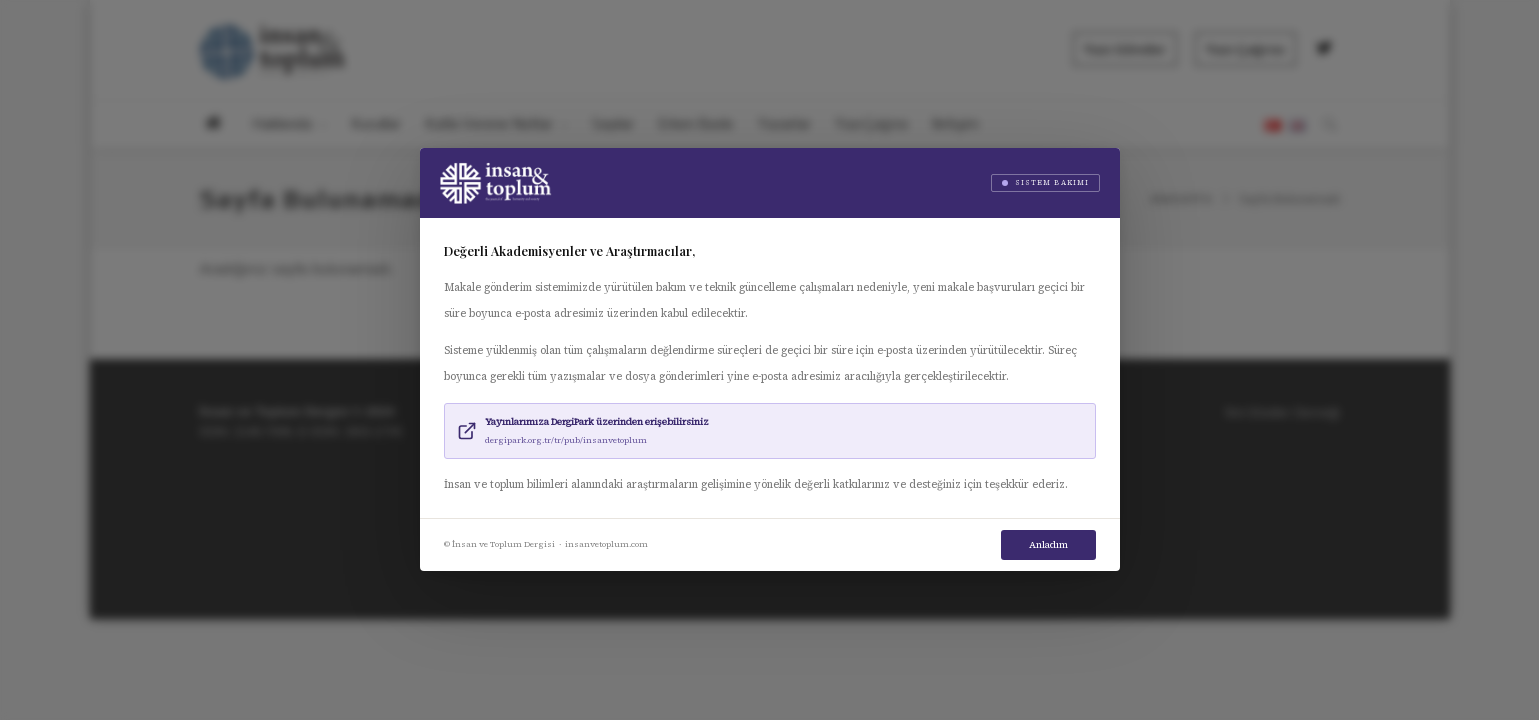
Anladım (1048, 544)
